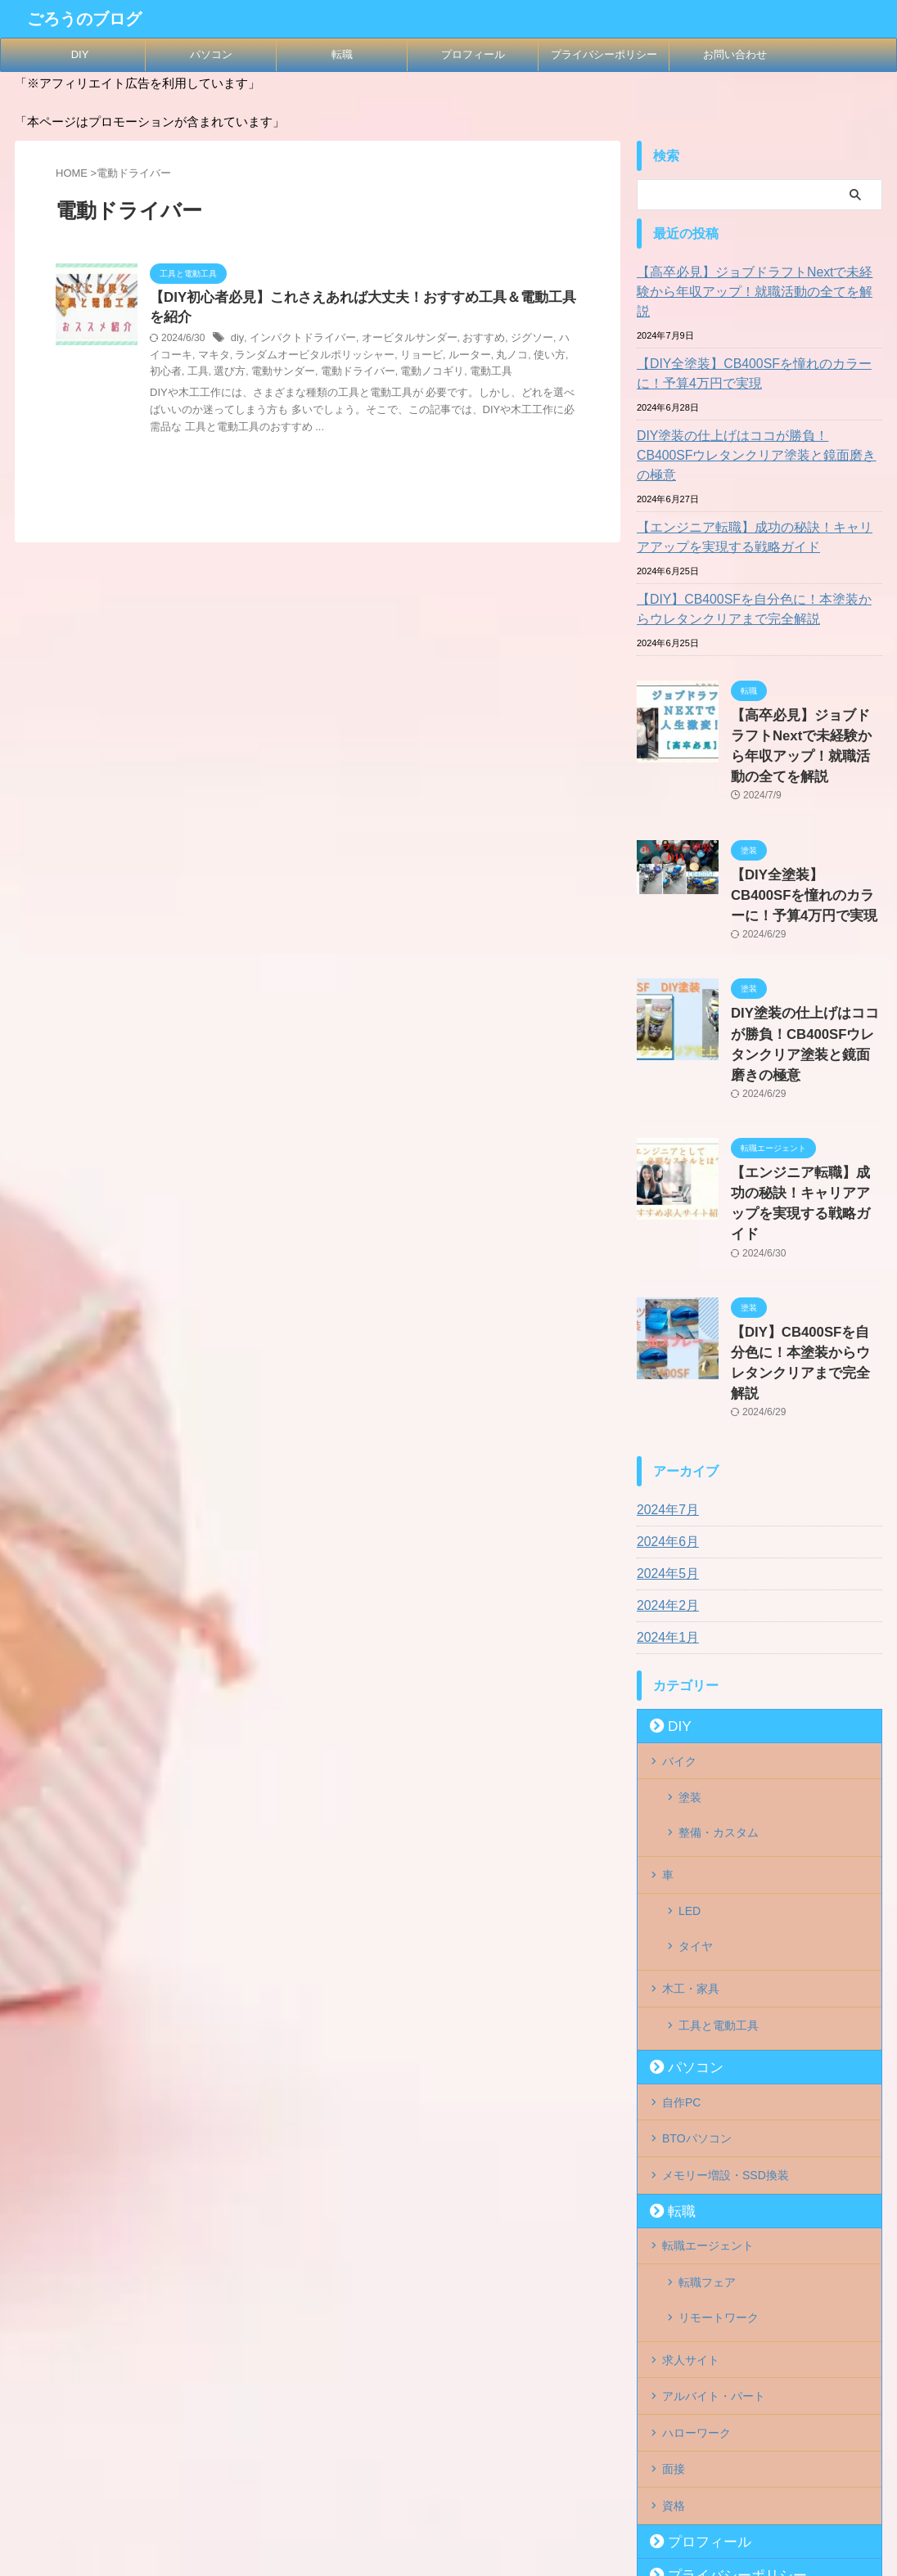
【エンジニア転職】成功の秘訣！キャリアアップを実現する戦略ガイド (757, 498)
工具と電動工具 (718, 1825)
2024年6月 (664, 1388)
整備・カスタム (718, 1665)
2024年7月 (664, 1356)
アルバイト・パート (713, 2155)
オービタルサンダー (396, 341)
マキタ (180, 357)
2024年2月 (664, 1452)
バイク (679, 1605)
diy (236, 341)
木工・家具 (690, 1792)
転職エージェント (708, 2028)
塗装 (689, 1639)
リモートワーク (718, 2088)
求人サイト (690, 2122)
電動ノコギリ (352, 374)
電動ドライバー (283, 374)
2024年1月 (664, 1483)
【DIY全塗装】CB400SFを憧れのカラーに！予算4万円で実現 (757, 354)
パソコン (211, 54)
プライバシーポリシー (604, 54)
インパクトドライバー (297, 341)
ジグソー (510, 341)
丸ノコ (456, 357)
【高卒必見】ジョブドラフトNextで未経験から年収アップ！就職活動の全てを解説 (757, 282)
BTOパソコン (697, 1927)
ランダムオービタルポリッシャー (273, 357)
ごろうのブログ (84, 19)
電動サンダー (214, 374)
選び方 (164, 374)
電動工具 (407, 374)
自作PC (681, 1893)
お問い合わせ (735, 54)
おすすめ (465, 341)
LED (689, 1732)
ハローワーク (696, 2189)
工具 (556, 357)
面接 (673, 2222)
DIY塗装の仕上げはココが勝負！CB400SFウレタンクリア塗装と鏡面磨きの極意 (757, 426)
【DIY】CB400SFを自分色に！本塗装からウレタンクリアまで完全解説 (757, 570)
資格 (673, 2256)
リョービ (372, 357)
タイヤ (695, 1758)
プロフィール (473, 54)
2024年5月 (664, 1420)
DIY (80, 54)
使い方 (492, 357)
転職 (342, 54)
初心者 (527, 357)
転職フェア (707, 2062)
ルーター (417, 357)
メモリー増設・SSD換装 (725, 1960)
